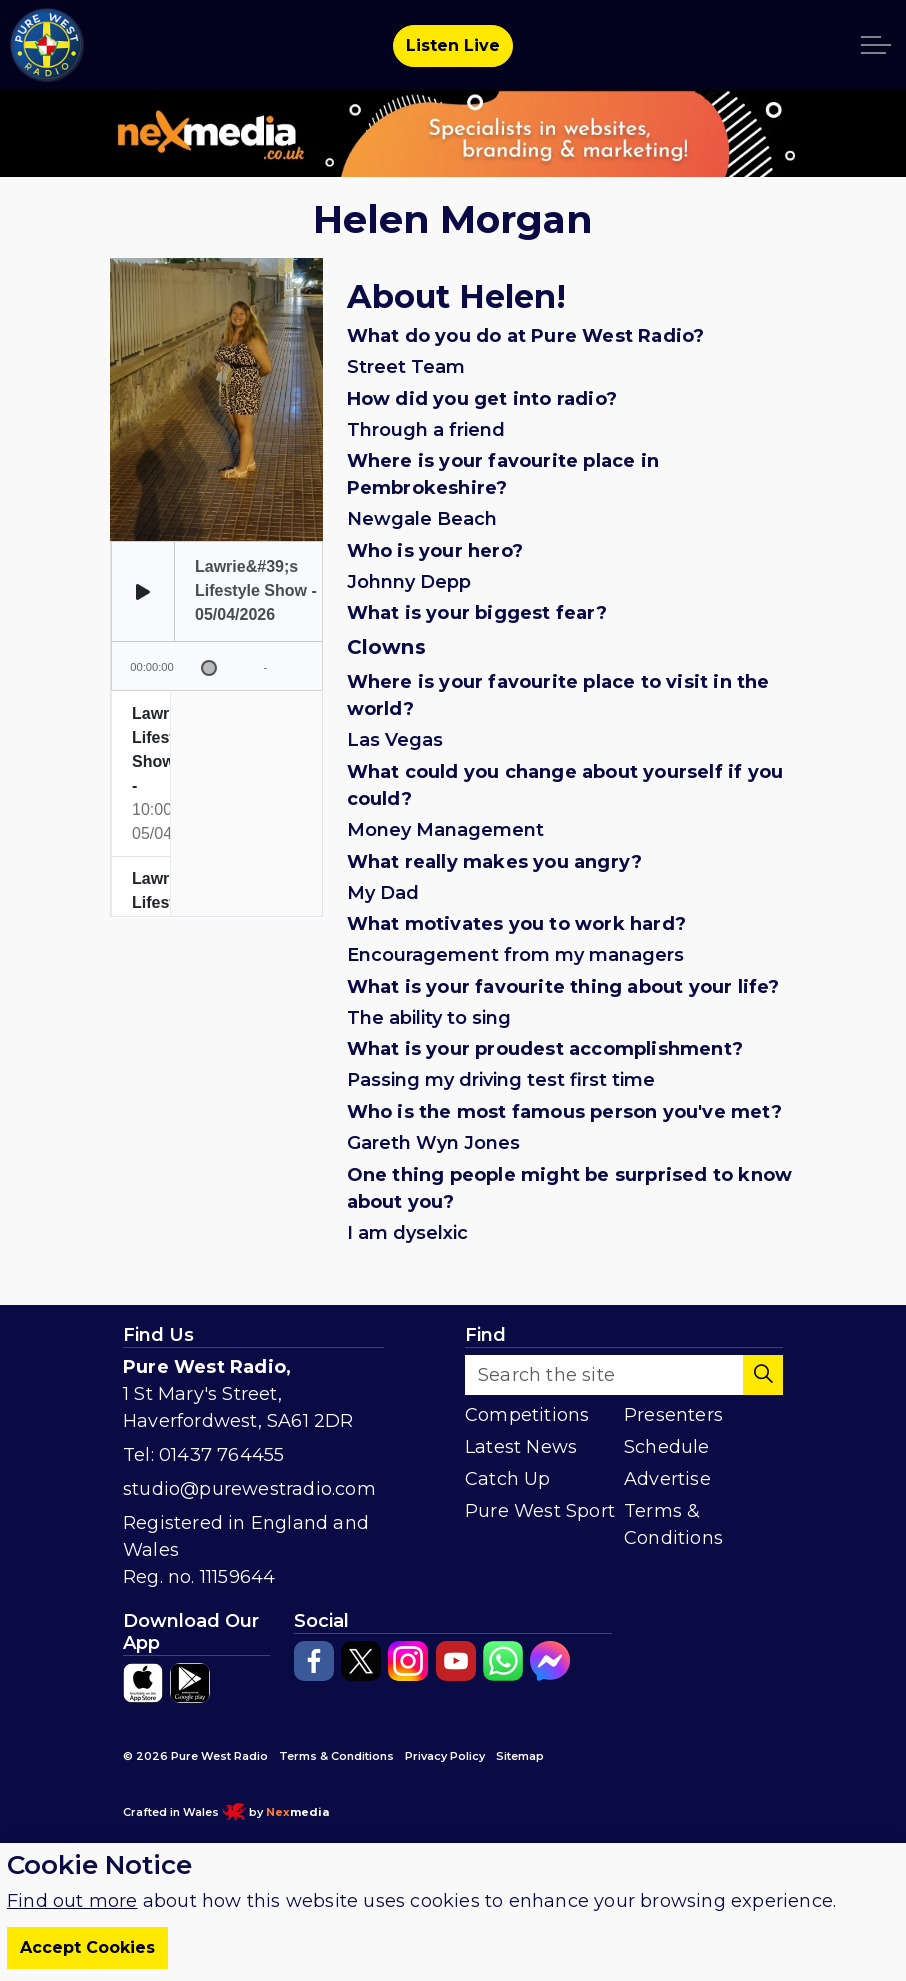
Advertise (667, 1479)
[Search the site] (624, 1375)
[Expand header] (876, 45)
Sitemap (520, 1756)
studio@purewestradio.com (249, 1489)
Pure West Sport (540, 1511)
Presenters (673, 1415)
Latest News (521, 1447)
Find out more (72, 1901)
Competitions (527, 1415)
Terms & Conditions (673, 1524)
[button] (763, 1375)
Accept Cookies (87, 1948)
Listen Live (453, 46)
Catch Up (508, 1479)
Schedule (667, 1447)
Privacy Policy (445, 1756)
